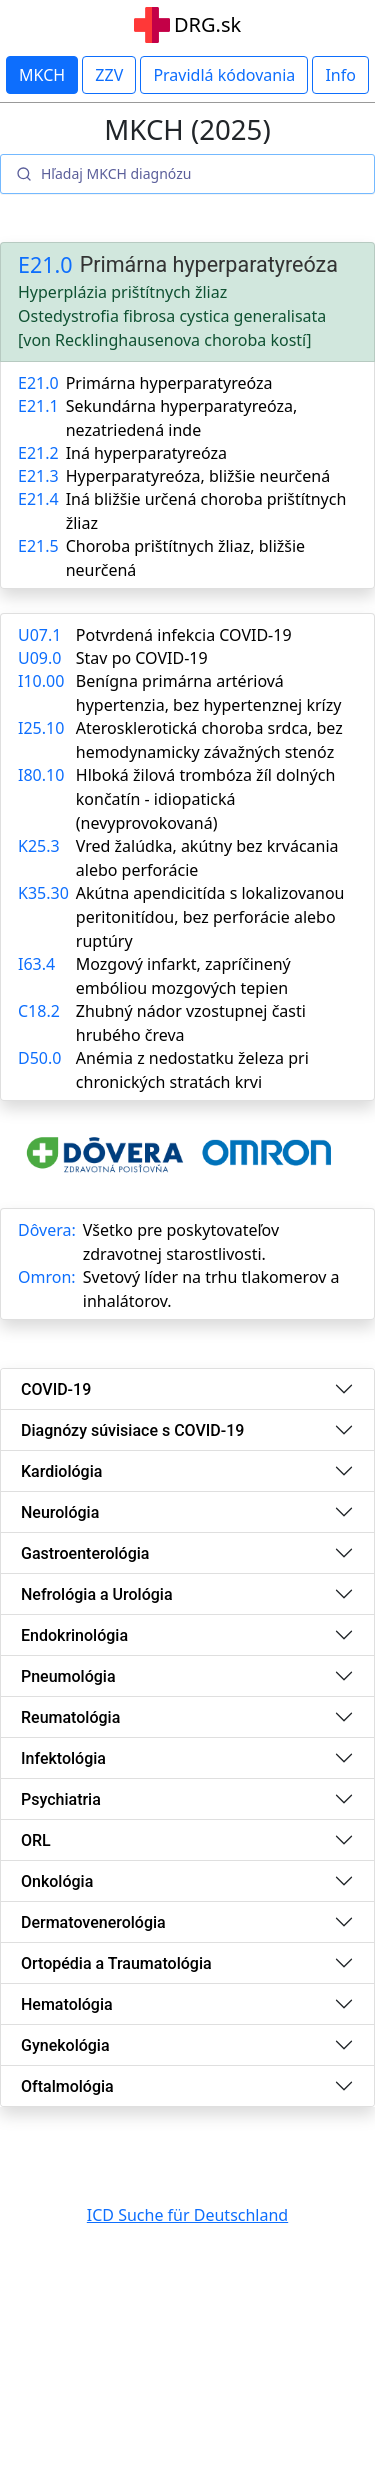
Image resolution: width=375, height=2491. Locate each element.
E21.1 (38, 406)
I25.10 (41, 728)
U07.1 (39, 635)
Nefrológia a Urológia (97, 1594)
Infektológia (63, 1758)
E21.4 (38, 499)
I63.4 (36, 964)
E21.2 (38, 453)
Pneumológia (68, 1676)
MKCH (42, 75)
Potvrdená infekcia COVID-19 (184, 635)
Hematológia (67, 2004)
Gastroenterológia (85, 1553)
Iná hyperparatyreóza (146, 453)
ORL (36, 1840)
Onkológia (57, 1881)
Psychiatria (61, 1799)
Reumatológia (70, 1717)
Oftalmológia (67, 2086)
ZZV (109, 75)
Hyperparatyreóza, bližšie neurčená (198, 476)
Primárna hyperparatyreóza (169, 383)
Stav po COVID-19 (142, 658)
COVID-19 (56, 1389)
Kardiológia (61, 1471)
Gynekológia (65, 2045)
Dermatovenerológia (93, 1922)
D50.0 (39, 1058)
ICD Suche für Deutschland (187, 2215)
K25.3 (39, 846)
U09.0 (39, 658)
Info (340, 75)
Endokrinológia (74, 1635)
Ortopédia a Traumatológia (116, 1963)
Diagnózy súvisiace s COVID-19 (132, 1430)
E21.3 (38, 476)
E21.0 (45, 265)
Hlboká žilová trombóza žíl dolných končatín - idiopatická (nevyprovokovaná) (206, 799)
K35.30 (43, 893)
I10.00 (41, 681)
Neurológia (60, 1512)
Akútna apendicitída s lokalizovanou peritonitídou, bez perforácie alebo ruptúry (210, 917)
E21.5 (38, 546)
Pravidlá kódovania (224, 75)
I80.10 (41, 775)
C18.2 (39, 1011)
